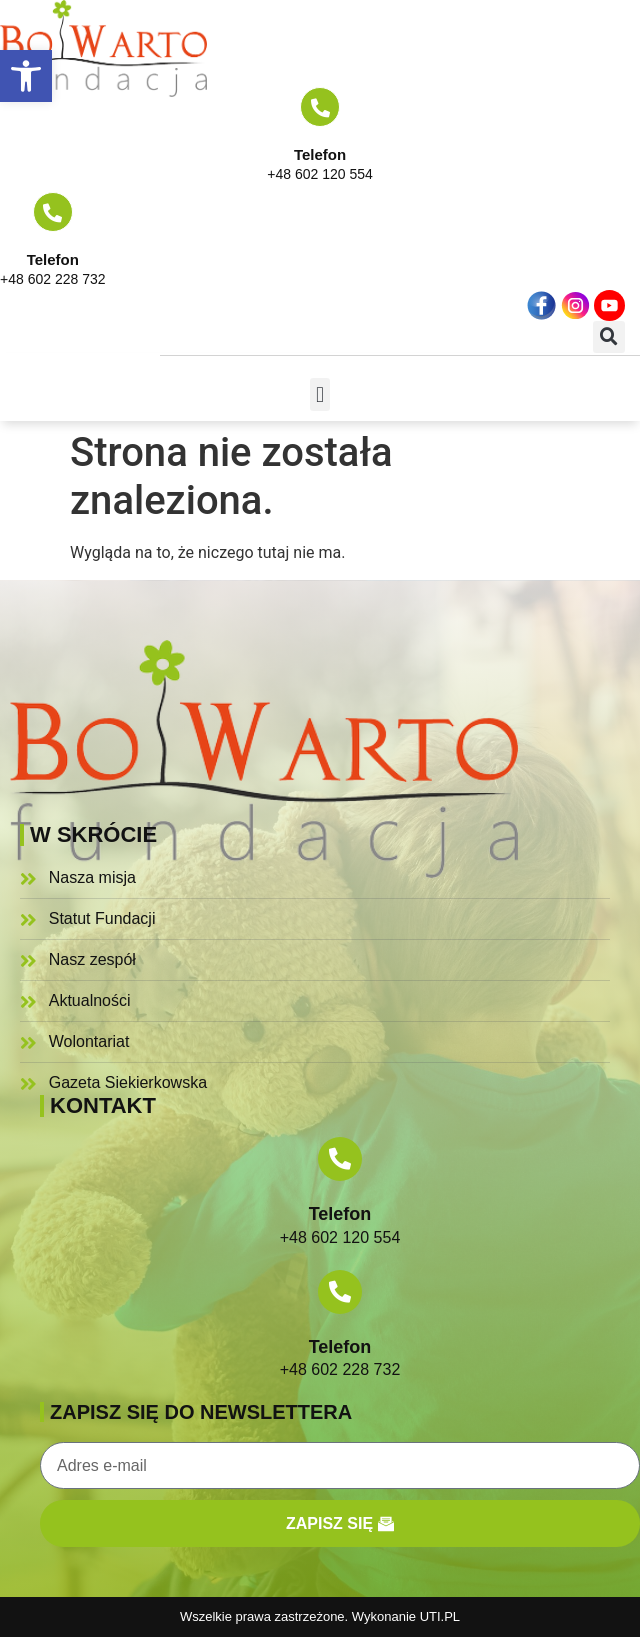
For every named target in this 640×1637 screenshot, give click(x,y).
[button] (26, 76)
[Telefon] (320, 107)
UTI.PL (440, 1616)
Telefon (320, 154)
